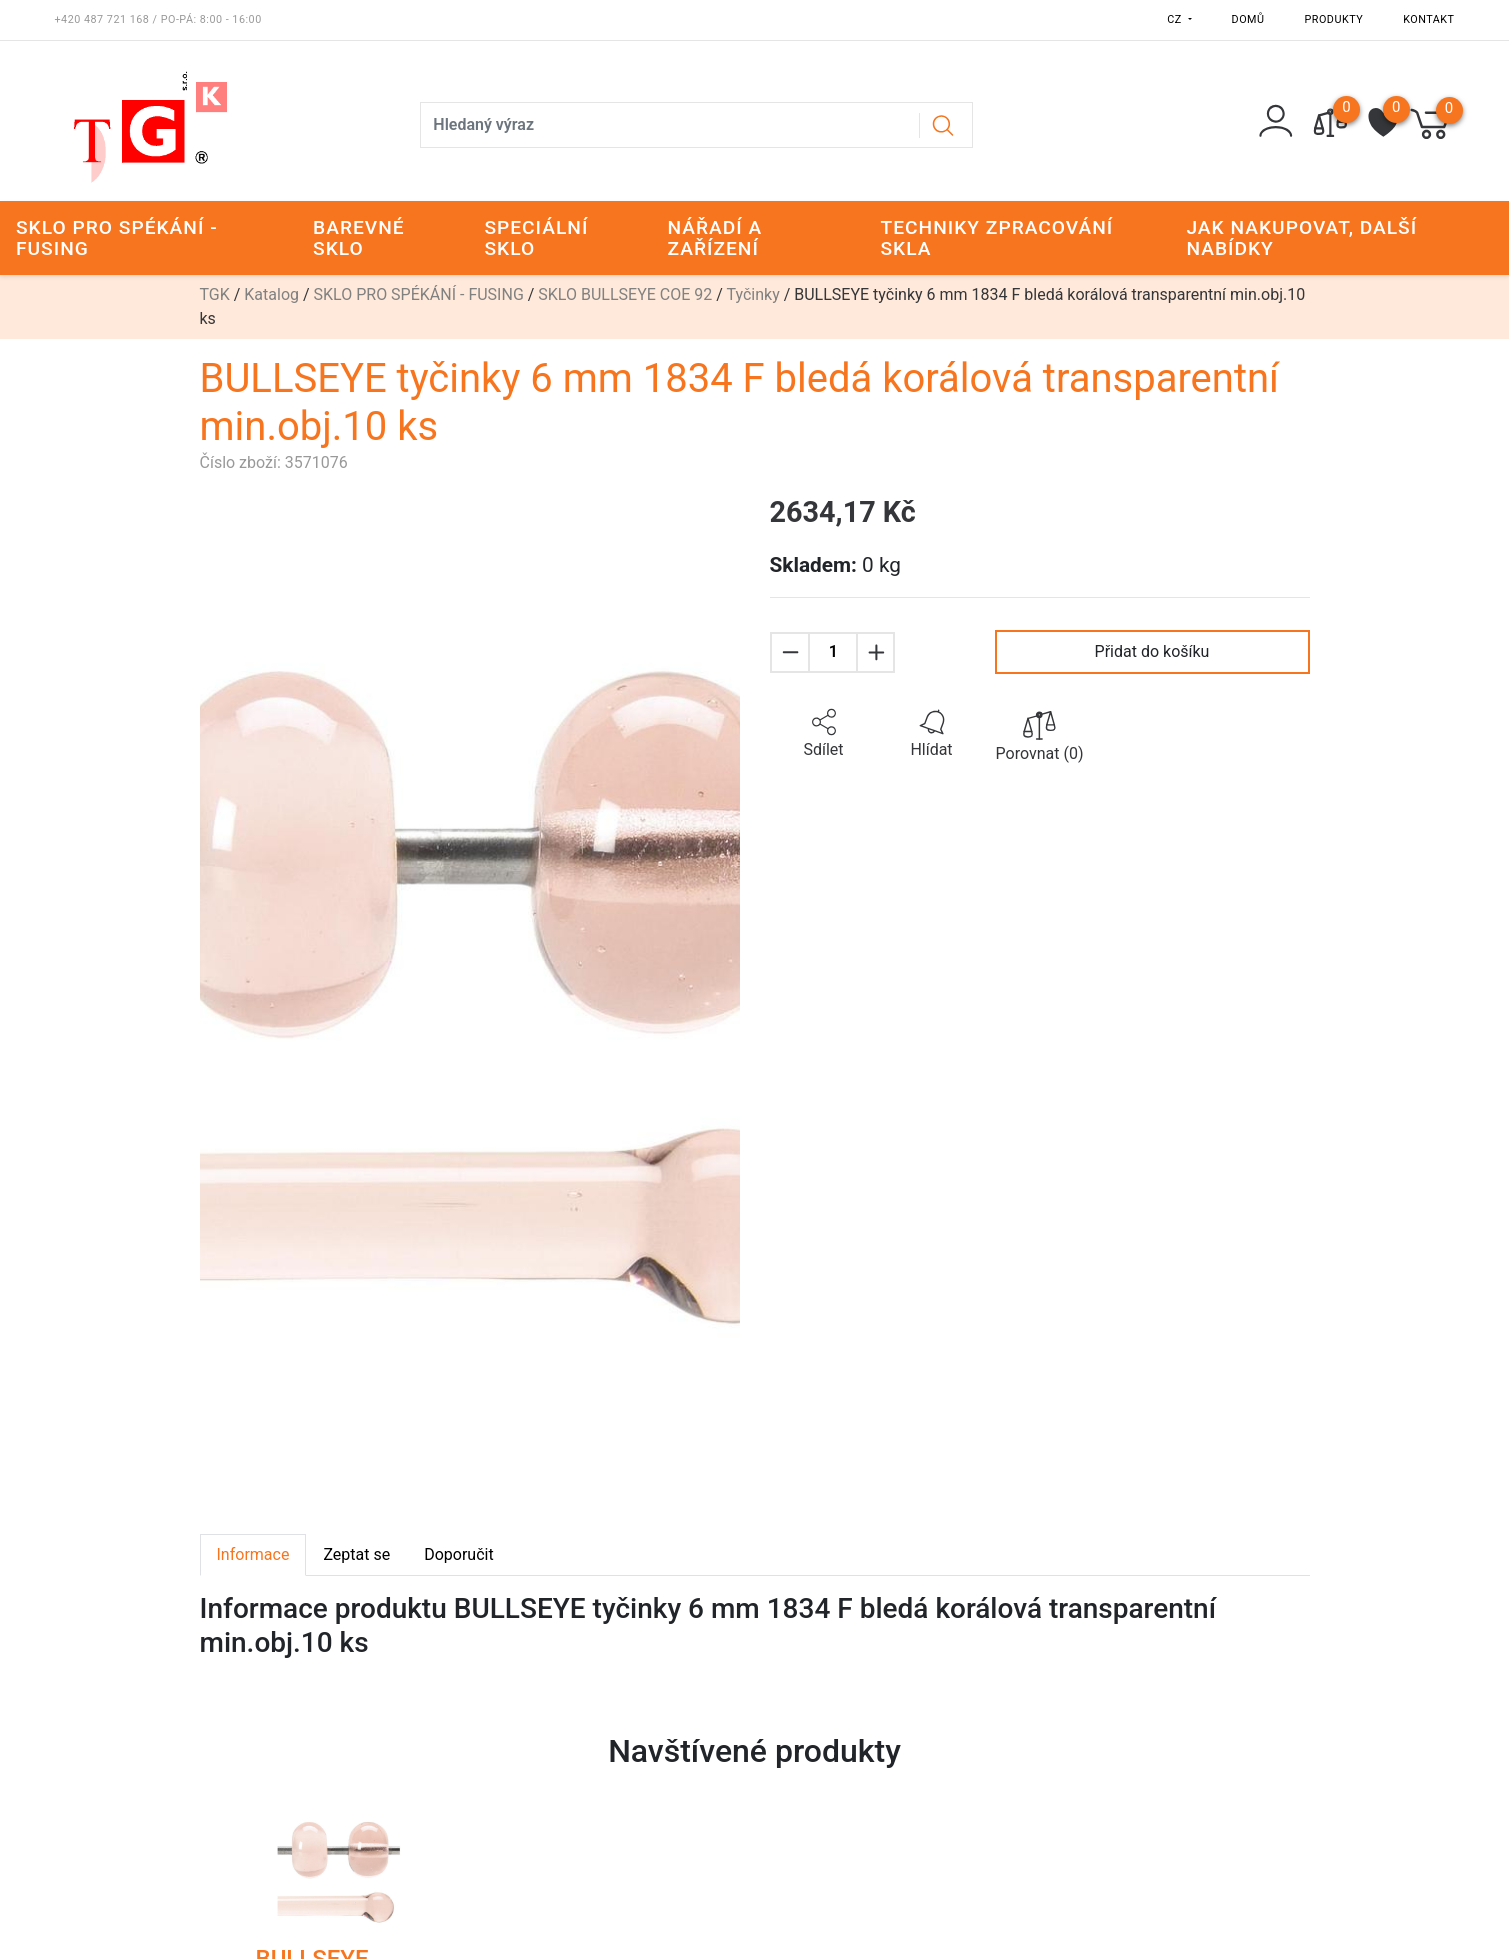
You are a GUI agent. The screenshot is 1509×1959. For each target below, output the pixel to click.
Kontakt (1428, 19)
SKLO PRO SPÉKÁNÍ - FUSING (419, 294)
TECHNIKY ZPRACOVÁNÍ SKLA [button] (996, 238)
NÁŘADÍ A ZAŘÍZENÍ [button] (714, 238)
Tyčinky (753, 294)
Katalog (271, 294)
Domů (1248, 19)
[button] (824, 734)
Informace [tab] (253, 1554)
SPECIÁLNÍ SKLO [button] (536, 238)
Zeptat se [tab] (356, 1554)
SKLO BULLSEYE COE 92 (625, 294)
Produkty (1334, 19)
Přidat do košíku (1152, 651)
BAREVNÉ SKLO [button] (359, 238)
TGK (215, 294)
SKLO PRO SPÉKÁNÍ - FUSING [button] (117, 238)
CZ (1176, 19)
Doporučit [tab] (458, 1554)
